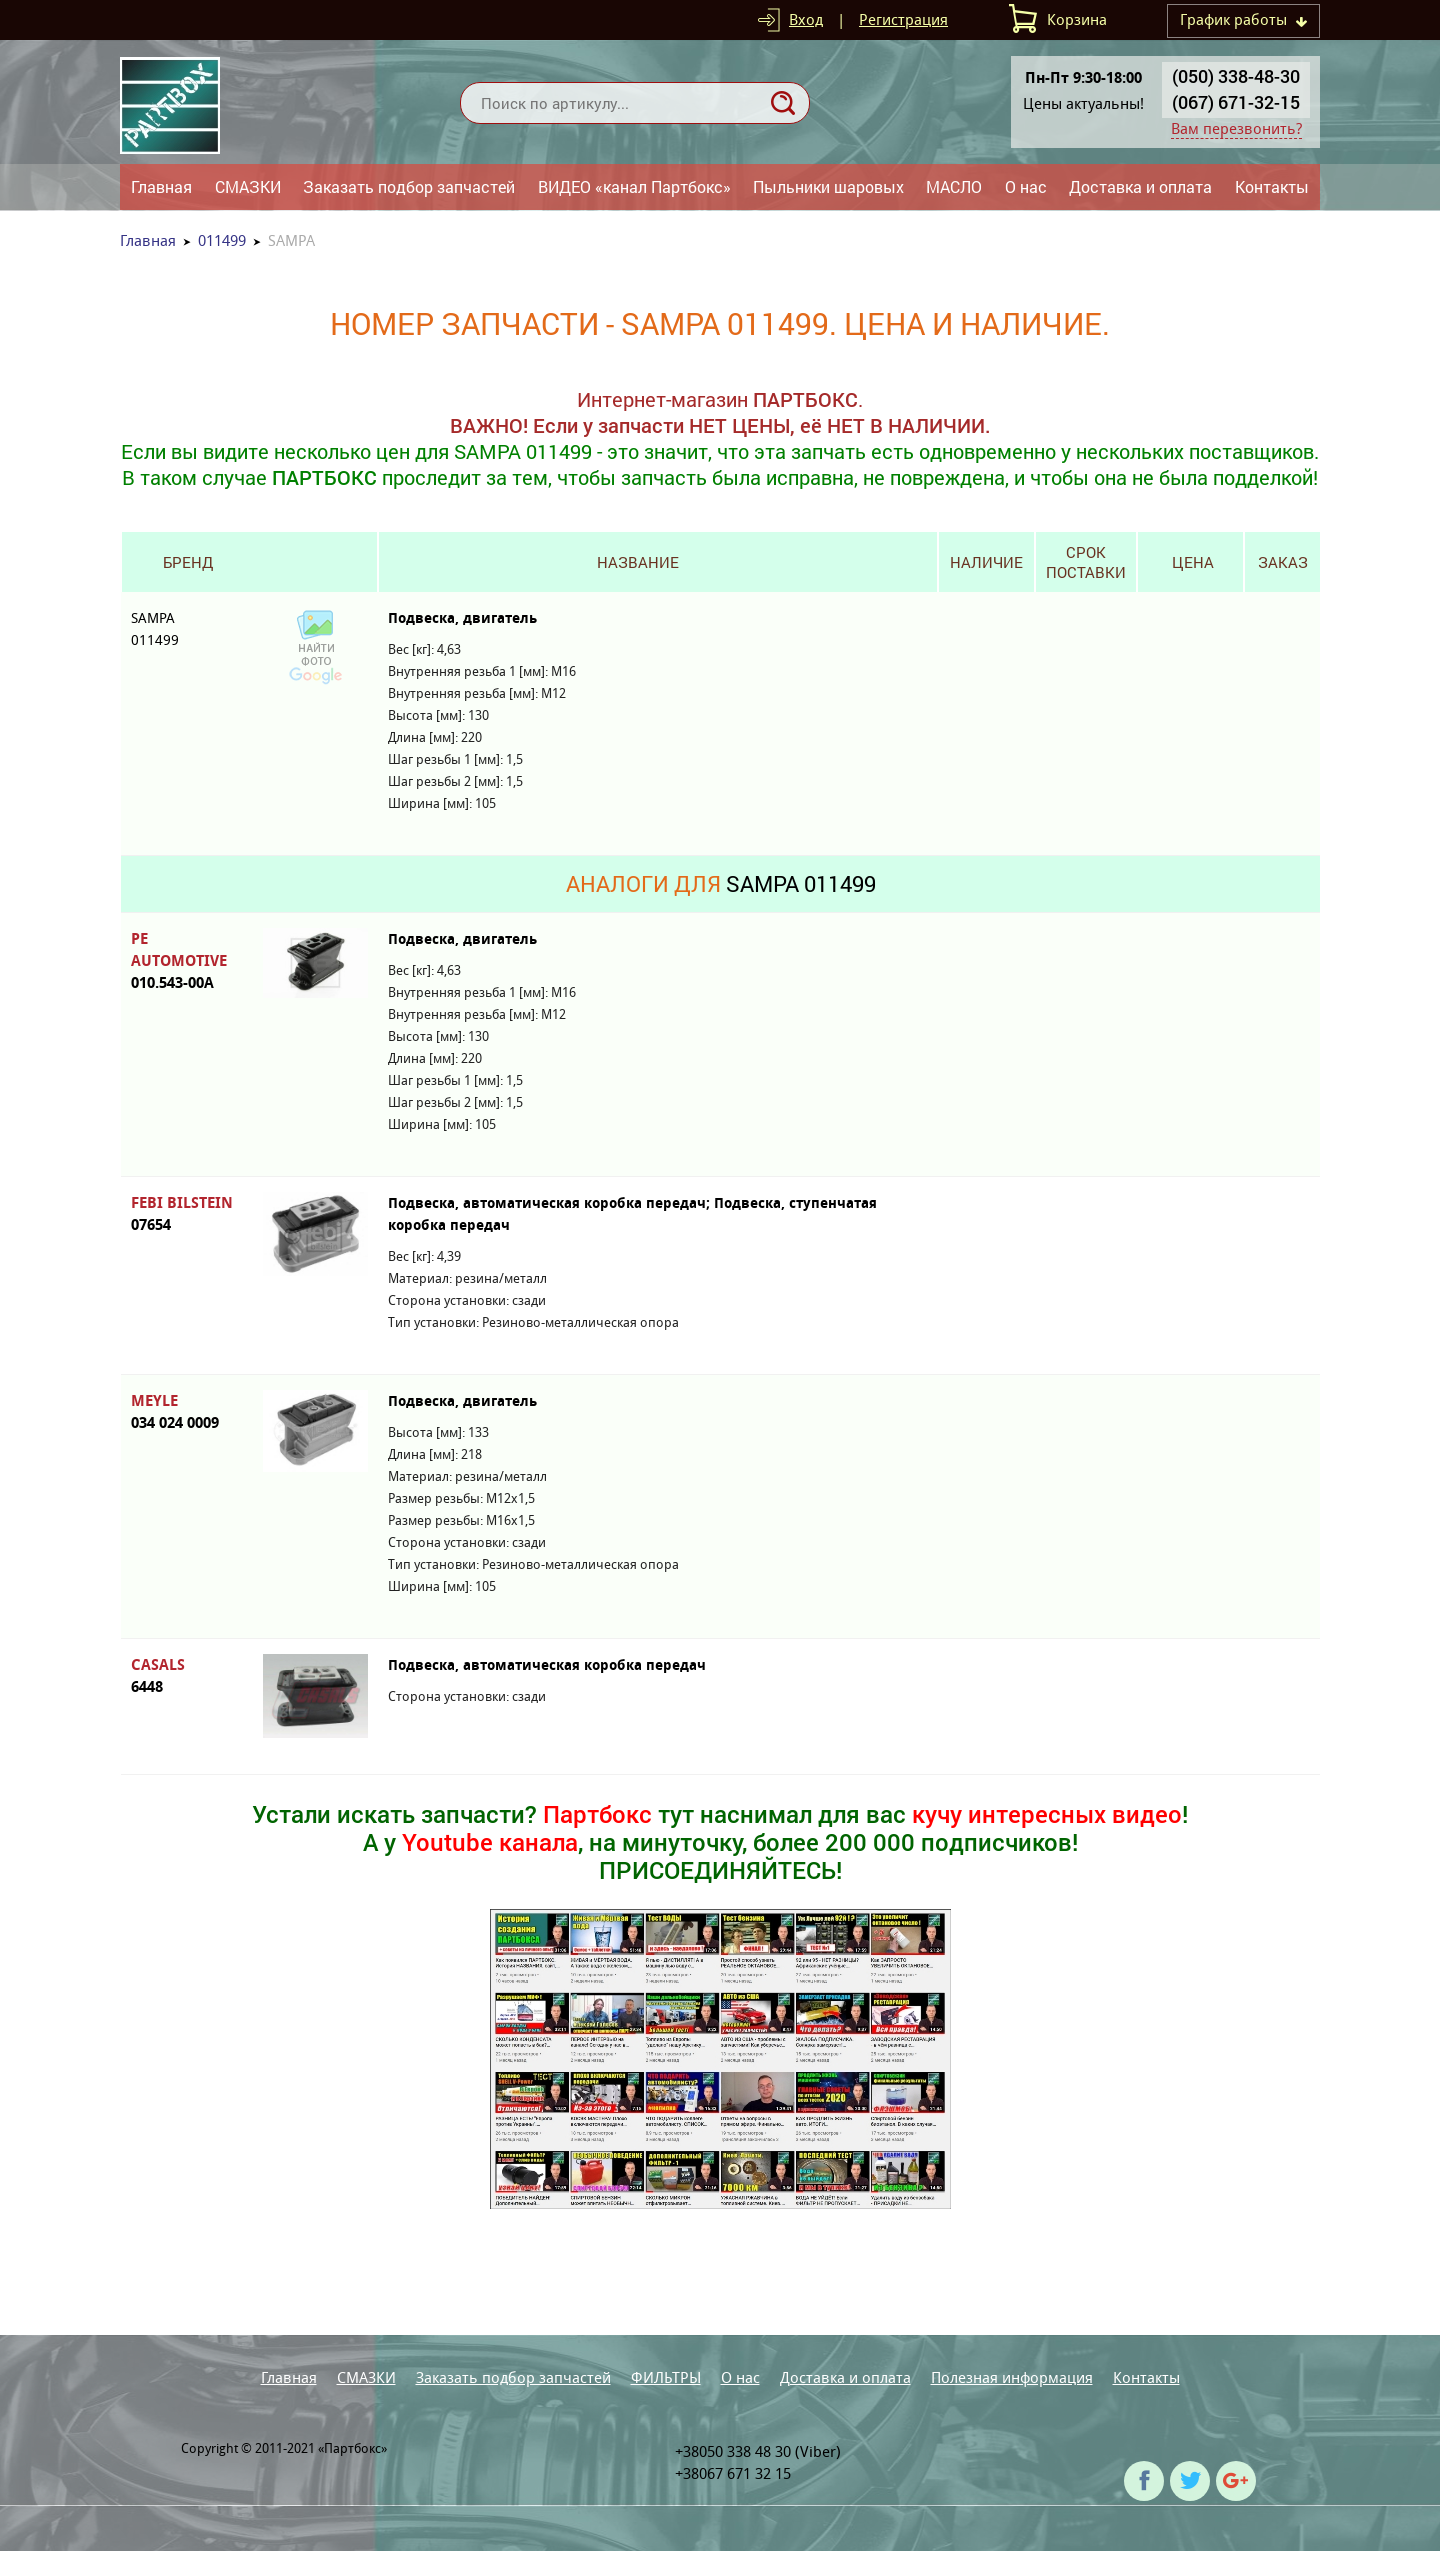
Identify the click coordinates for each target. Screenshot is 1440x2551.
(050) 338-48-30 (1236, 76)
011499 (222, 240)
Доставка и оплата (1140, 186)
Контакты (1272, 186)
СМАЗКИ (248, 186)
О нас (1026, 186)
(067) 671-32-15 (1236, 102)
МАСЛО (954, 186)
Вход (806, 19)
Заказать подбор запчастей (409, 186)
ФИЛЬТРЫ (666, 2377)
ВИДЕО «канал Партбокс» (634, 186)
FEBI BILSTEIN (187, 1214)
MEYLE (187, 1412)
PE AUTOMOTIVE (187, 961)
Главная (161, 186)
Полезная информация (1012, 2377)
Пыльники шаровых (828, 186)
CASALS (187, 1676)
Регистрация (903, 19)
